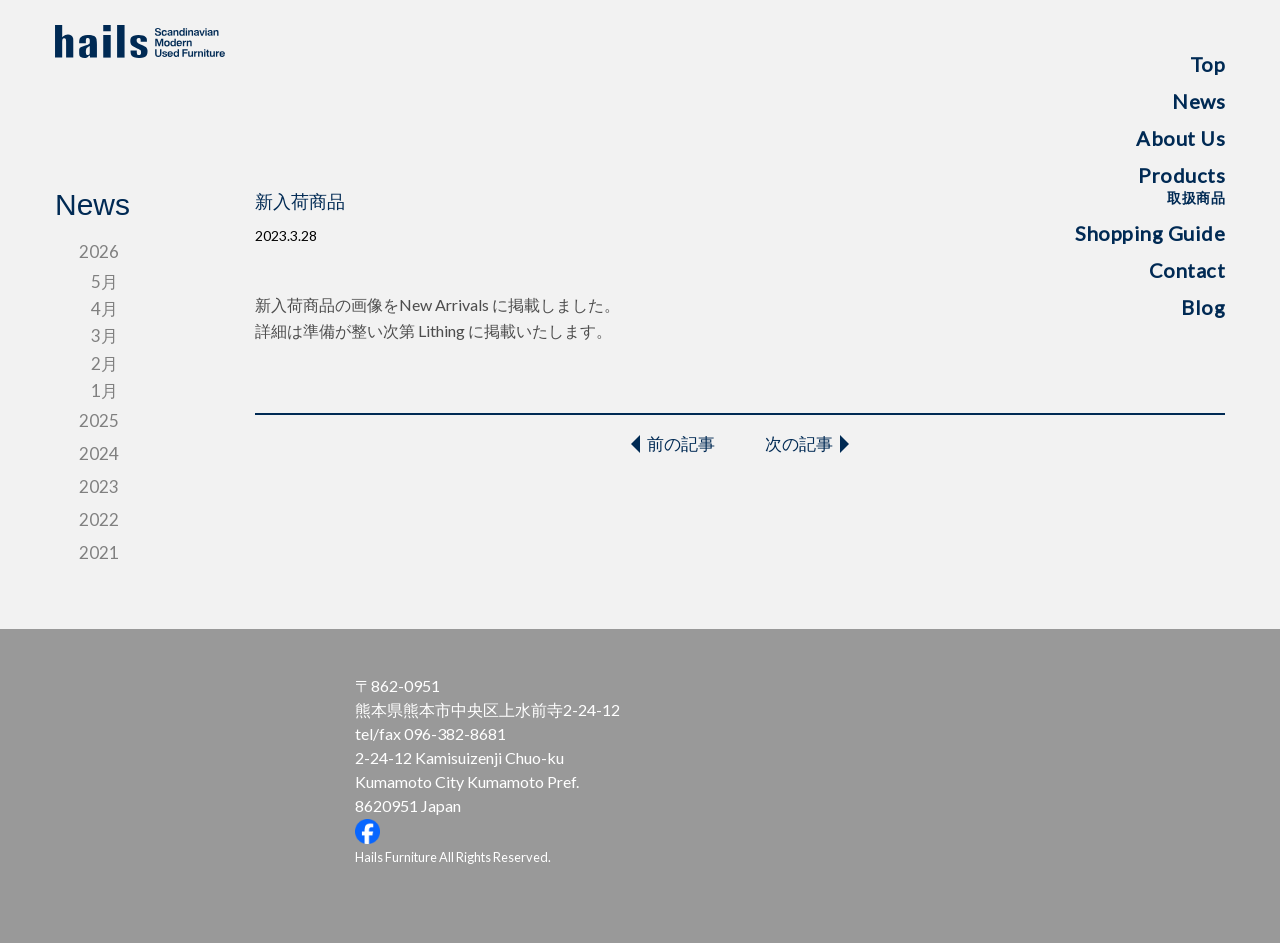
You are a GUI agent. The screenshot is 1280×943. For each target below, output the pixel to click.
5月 (104, 281)
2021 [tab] (99, 552)
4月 (104, 308)
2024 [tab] (99, 453)
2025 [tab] (99, 420)
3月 (104, 335)
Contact (1187, 270)
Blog (1203, 307)
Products (1181, 184)
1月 (104, 390)
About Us (1180, 138)
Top (1208, 64)
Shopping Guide (1150, 233)
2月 (104, 363)
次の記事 (799, 443)
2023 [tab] (99, 486)
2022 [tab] (99, 519)
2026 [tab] (99, 251)
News (1198, 101)
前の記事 (681, 443)
